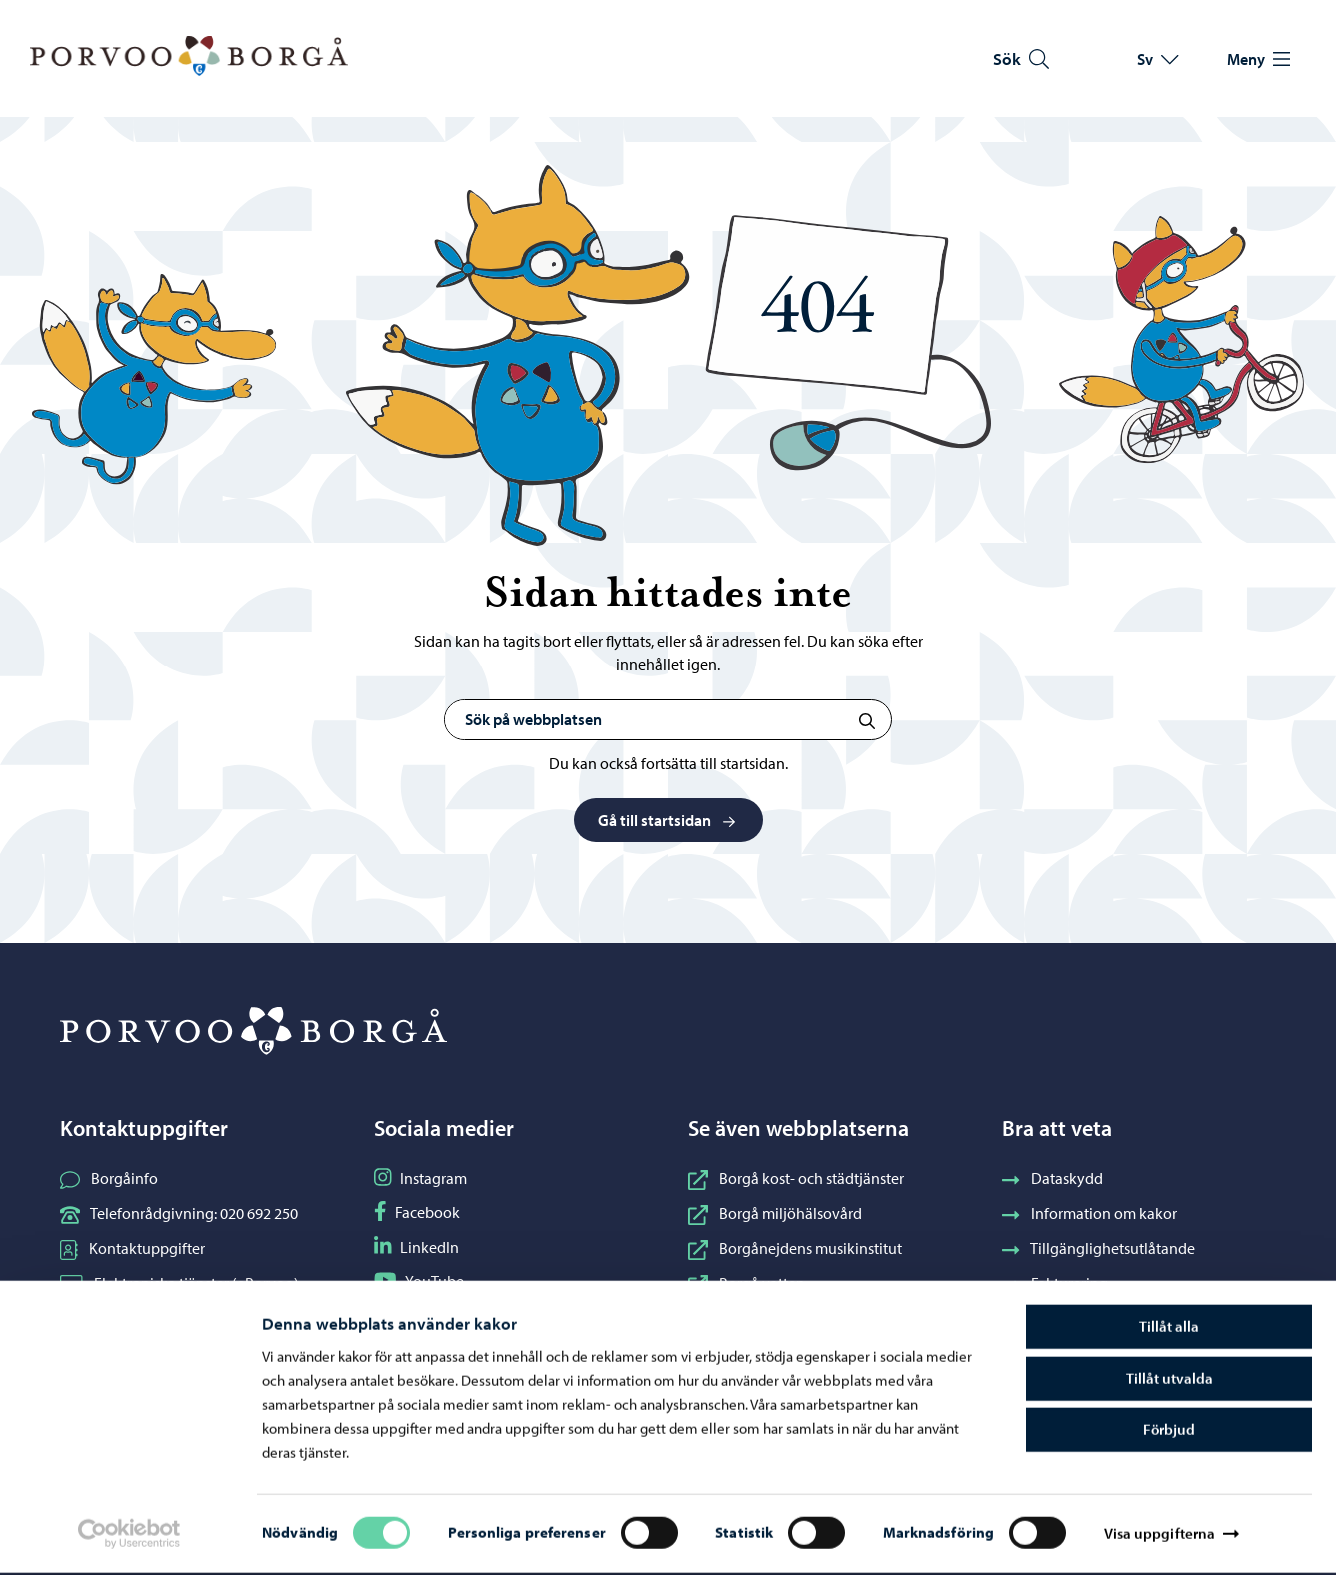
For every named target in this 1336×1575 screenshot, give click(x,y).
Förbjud (1169, 1431)
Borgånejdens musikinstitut (795, 1248)
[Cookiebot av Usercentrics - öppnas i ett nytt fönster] (129, 1536)
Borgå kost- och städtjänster (796, 1178)
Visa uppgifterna (1160, 1535)
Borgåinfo (109, 1178)
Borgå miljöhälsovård (775, 1213)
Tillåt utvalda (1169, 1380)
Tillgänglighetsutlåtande (1098, 1248)
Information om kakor (1089, 1213)
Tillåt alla (1169, 1328)
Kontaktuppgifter (132, 1248)
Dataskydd (1052, 1178)
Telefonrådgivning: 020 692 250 (179, 1213)
